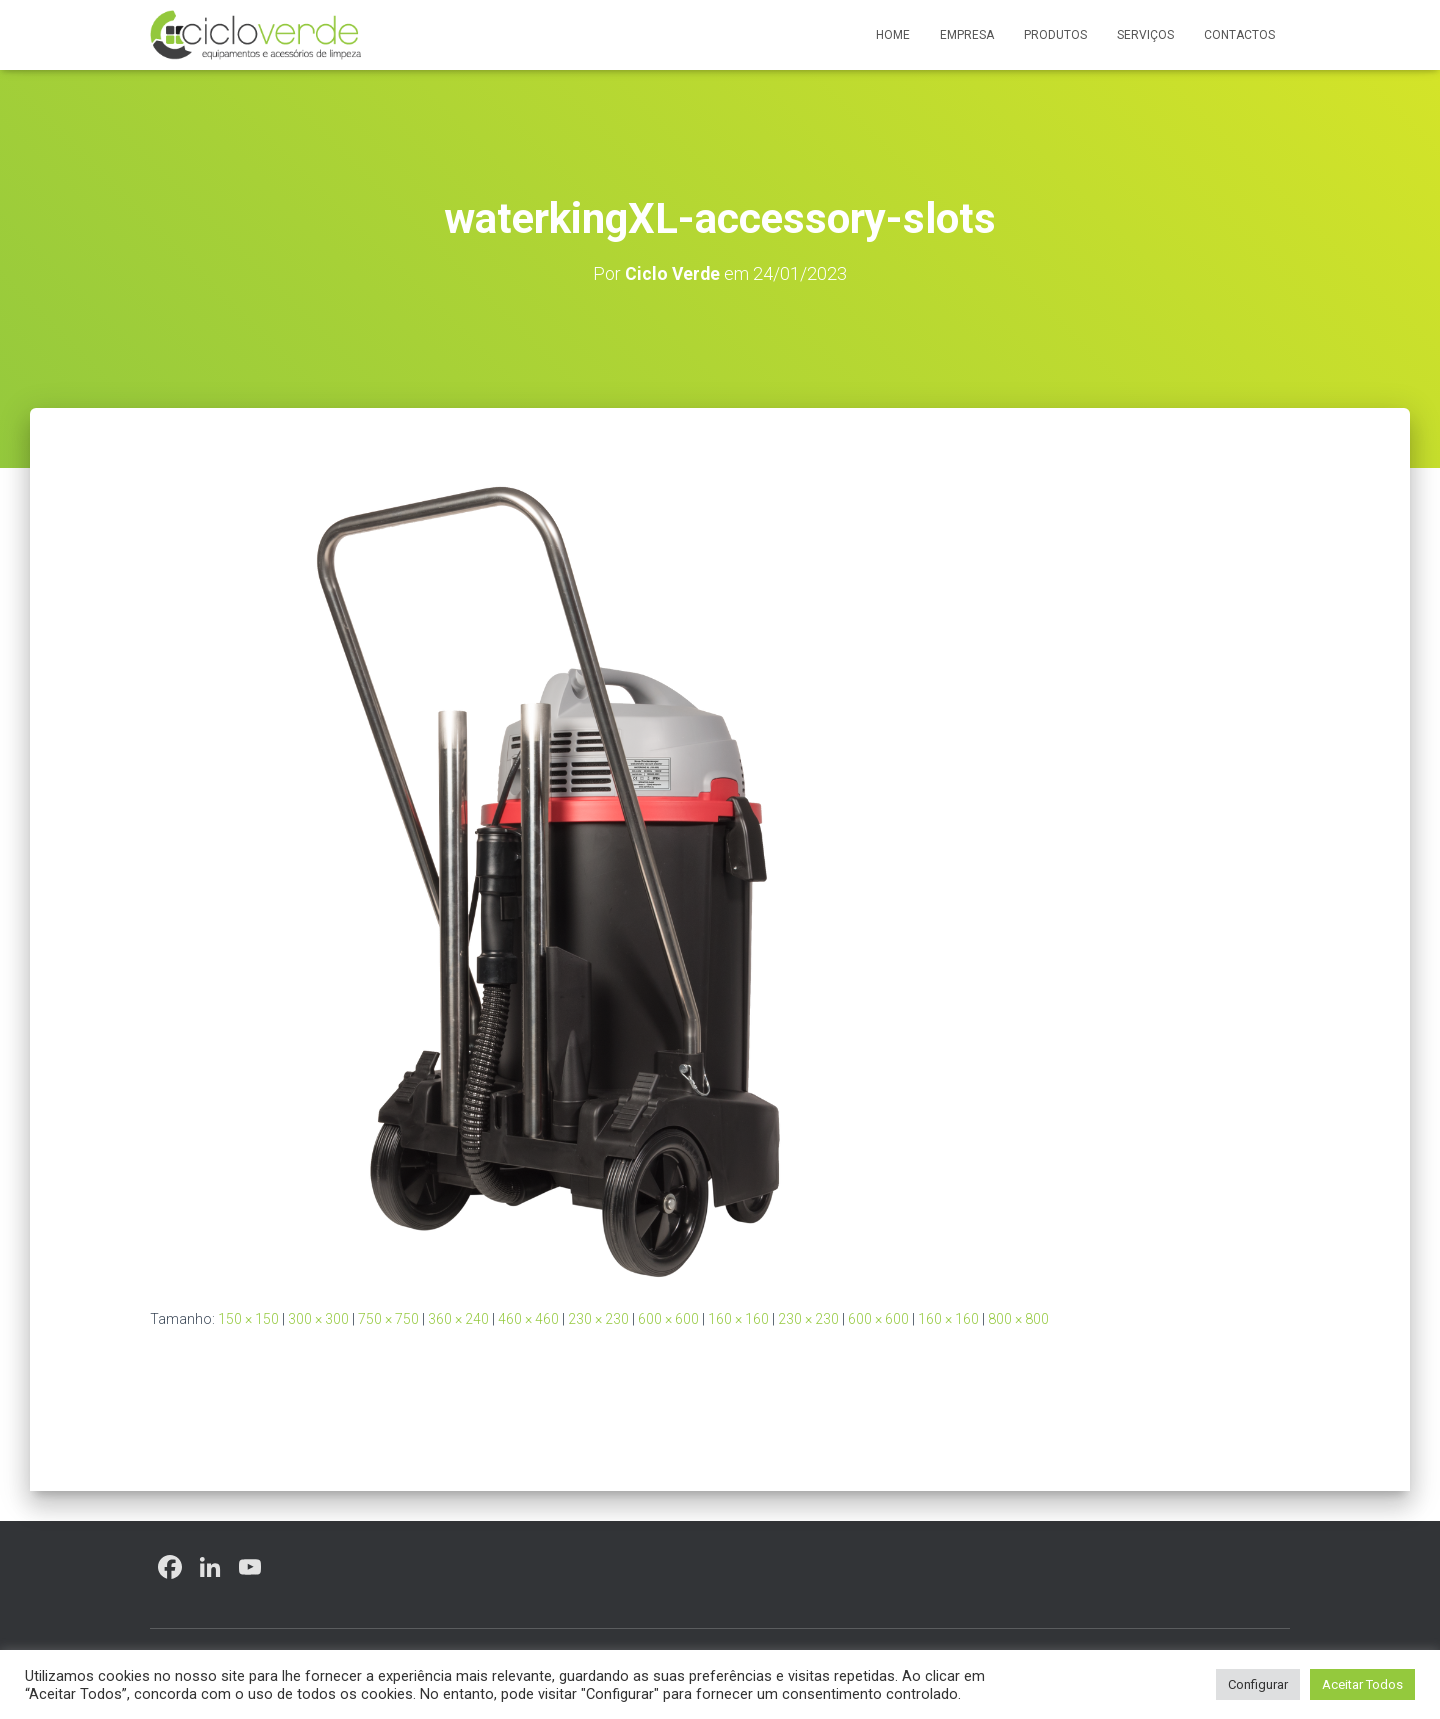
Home (893, 35)
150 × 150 (248, 1319)
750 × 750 (388, 1319)
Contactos (1239, 35)
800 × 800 (1018, 1319)
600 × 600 (668, 1319)
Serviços (1145, 35)
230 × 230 (598, 1319)
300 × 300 (318, 1319)
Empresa (967, 35)
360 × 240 (458, 1319)
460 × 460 (528, 1319)
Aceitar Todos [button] (1362, 1684)
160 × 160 (738, 1319)
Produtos (1055, 35)
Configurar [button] (1258, 1684)
